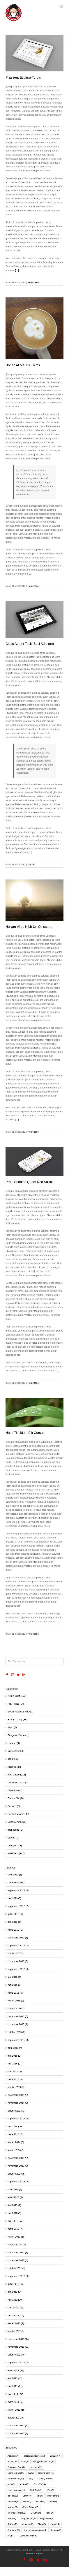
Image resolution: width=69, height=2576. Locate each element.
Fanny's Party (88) (17, 1719)
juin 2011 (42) (15, 2378)
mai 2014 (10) (15, 2126)
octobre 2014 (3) (16, 2110)
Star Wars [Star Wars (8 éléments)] (14, 2530)
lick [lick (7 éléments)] (40, 2495)
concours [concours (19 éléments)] (36, 2467)
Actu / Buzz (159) (17, 1696)
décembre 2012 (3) (18, 2252)
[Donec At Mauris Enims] (34, 328)
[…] (17, 270)
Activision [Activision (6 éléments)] (13, 2455)
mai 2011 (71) (15, 2386)
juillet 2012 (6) (15, 2284)
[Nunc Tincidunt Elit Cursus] (34, 1412)
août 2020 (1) (15, 1874)
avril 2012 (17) (15, 2307)
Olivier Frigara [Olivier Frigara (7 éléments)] (30, 2507)
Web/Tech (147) (16, 1853)
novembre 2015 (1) (18, 2024)
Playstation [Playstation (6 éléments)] (46, 2518)
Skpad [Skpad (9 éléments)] (42, 2524)
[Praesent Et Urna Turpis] (34, 53)
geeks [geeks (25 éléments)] (24, 2484)
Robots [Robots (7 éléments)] (12, 2524)
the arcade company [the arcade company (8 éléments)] (35, 2530)
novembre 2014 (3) (18, 2102)
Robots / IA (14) (16, 1798)
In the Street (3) (16, 1751)
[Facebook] (7, 1674)
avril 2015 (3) (15, 2071)
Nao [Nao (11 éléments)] (27, 2501)
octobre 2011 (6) (16, 2354)
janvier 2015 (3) (16, 2087)
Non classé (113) (17, 1774)
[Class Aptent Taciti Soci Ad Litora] (34, 619)
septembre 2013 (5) (18, 2181)
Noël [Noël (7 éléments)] (53, 2501)
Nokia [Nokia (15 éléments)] (40, 2501)
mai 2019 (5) (14, 1898)
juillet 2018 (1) (15, 1914)
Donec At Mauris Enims (23, 365)
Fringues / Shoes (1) (18, 1735)
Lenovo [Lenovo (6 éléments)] (27, 2495)
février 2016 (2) (16, 2000)
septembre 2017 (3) (18, 1945)
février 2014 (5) (16, 2142)
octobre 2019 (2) (16, 1882)
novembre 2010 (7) (18, 2433)
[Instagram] (12, 1674)
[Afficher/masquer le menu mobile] (61, 6)
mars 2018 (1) (15, 1929)
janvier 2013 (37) (17, 2244)
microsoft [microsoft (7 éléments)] (53, 2495)
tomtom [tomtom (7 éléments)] (56, 2530)
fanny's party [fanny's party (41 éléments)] (46, 2473)
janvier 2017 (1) (16, 1953)
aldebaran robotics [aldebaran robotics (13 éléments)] (34, 2455)
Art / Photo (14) (16, 1703)
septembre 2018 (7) (18, 1906)
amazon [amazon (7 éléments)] (55, 2455)
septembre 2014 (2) (18, 2118)
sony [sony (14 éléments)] (55, 2524)
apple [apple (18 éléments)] (12, 2461)
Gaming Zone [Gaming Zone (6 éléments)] (45, 2478)
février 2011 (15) (16, 2409)
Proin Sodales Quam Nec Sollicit (29, 1182)
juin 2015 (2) (14, 2055)
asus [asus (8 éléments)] (25, 2461)
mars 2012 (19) (16, 2315)
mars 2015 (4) (15, 2079)
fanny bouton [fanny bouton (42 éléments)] (16, 2478)
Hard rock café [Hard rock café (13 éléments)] (16, 2490)
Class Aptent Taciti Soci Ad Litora (30, 644)
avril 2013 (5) (15, 2221)
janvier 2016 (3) (16, 2008)
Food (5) (12, 1727)
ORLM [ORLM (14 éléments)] (36, 2512)
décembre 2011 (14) (18, 2339)
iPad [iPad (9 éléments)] (50, 2490)
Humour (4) (14, 1743)
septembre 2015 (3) (18, 2040)
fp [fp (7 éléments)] (31, 2478)
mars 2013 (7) (15, 2228)
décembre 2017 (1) (18, 1937)
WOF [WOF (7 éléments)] (11, 2535)
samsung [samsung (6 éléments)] (27, 2524)
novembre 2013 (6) (18, 2165)
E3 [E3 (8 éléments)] (31, 2473)
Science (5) (14, 1806)
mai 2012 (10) (15, 2299)
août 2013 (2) (15, 2189)
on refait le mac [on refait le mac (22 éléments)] (17, 2512)
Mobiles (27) (14, 1766)
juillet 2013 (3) (15, 2197)
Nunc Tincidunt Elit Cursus (25, 1433)
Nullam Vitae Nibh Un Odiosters (29, 927)
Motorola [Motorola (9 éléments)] (13, 2501)
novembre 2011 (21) (18, 2346)
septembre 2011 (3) (18, 2362)
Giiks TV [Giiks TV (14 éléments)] (40, 2484)
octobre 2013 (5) (16, 2173)
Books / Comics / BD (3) (20, 1711)
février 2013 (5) (16, 2236)
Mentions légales (34, 2553)
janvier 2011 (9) (16, 2417)
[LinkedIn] (23, 1674)
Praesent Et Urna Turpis (23, 77)
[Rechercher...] (34, 1661)
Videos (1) (13, 1837)
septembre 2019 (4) (18, 1890)
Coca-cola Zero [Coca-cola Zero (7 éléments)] (16, 2467)
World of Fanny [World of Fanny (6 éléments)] (28, 2535)
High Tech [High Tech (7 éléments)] (36, 2490)
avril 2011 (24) (15, 2394)
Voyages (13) (15, 1845)
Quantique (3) (15, 1790)
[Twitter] (18, 1674)
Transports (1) (15, 1829)
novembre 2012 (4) (18, 2260)
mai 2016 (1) (14, 1985)
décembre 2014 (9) (18, 2095)
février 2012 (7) (16, 2323)
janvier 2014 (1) (16, 2150)
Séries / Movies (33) (18, 1814)
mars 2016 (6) (15, 1992)
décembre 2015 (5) (18, 2016)
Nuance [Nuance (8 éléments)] (13, 2507)
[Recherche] (9, 1661)
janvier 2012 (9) (16, 2331)
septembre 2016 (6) (18, 1969)
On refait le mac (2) (18, 1782)
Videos (31, 864)
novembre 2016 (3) (18, 1961)
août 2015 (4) (15, 2048)
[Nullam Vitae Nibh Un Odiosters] (34, 900)
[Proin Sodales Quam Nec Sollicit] (34, 1161)
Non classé (33, 282)
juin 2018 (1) (14, 1922)
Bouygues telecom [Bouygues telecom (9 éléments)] (43, 2461)
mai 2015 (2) (14, 2063)
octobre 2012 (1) (16, 2268)
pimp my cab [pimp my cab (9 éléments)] (28, 2518)
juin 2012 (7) (14, 2291)
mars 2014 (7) (15, 2134)
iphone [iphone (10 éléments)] (13, 2495)
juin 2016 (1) (14, 1977)
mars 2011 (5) (15, 2402)
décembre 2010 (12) (18, 2425)
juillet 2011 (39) (16, 2370)
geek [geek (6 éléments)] (11, 2484)
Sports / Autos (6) (17, 1822)
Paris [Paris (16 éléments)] (50, 2512)
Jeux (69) (13, 1759)
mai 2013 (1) (14, 2213)
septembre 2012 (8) (18, 2276)
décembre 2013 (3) (18, 2158)
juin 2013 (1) (14, 2205)
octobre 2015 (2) (16, 2032)
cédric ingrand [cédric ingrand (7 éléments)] (16, 2473)
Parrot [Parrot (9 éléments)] (12, 2518)
